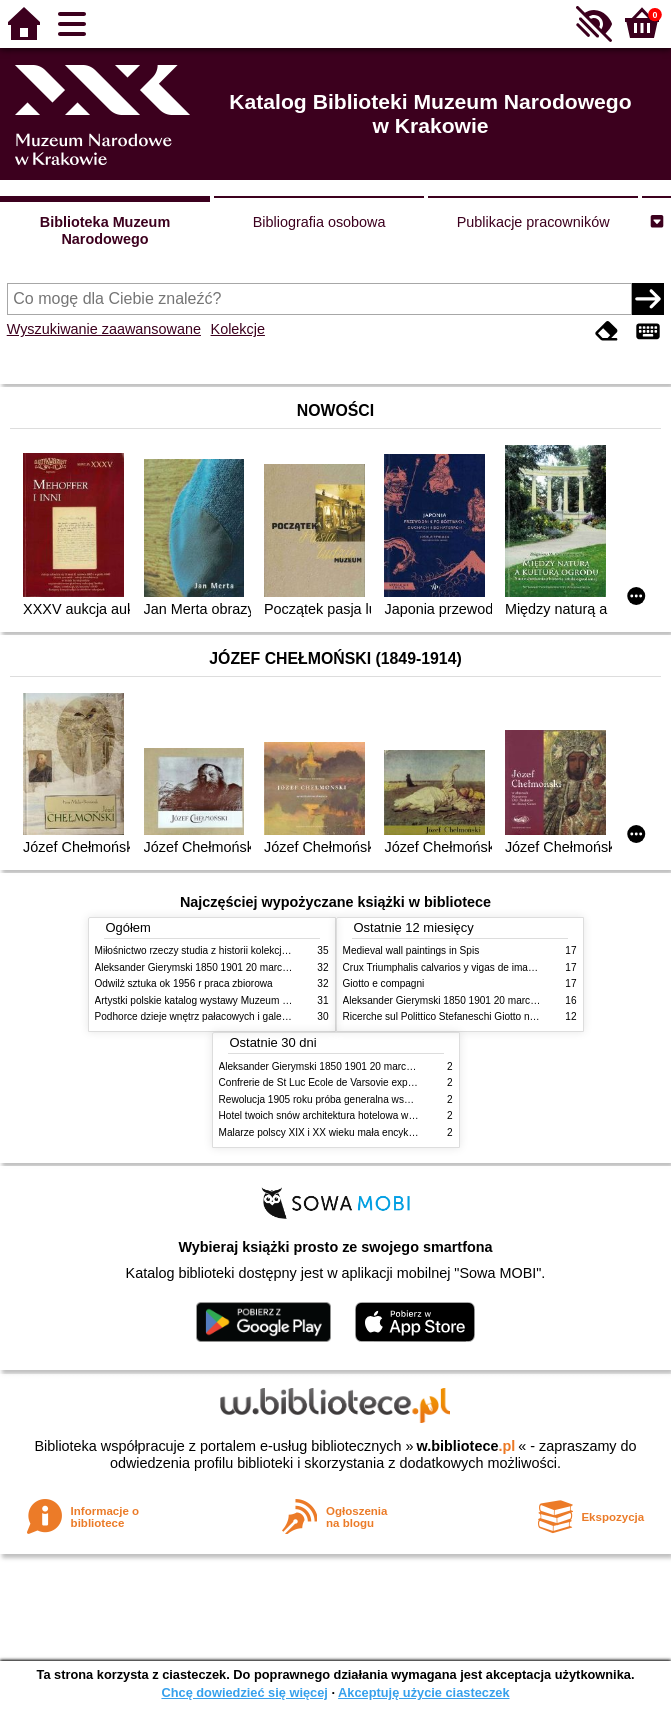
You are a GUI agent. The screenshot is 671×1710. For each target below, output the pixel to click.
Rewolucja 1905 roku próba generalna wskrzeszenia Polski (350, 1099)
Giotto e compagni (384, 983)
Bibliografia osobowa (319, 222)
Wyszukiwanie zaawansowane (104, 329)
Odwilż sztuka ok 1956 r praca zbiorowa (184, 983)
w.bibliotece (466, 1446)
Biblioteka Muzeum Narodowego (105, 230)
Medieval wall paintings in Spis (411, 950)
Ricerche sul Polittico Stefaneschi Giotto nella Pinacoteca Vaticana (491, 1016)
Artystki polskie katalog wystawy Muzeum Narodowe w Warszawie (242, 1000)
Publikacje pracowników (533, 222)
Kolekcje (238, 329)
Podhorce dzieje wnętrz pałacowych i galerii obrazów (213, 1016)
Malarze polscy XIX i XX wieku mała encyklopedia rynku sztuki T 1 (366, 1132)
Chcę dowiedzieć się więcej (244, 1692)
